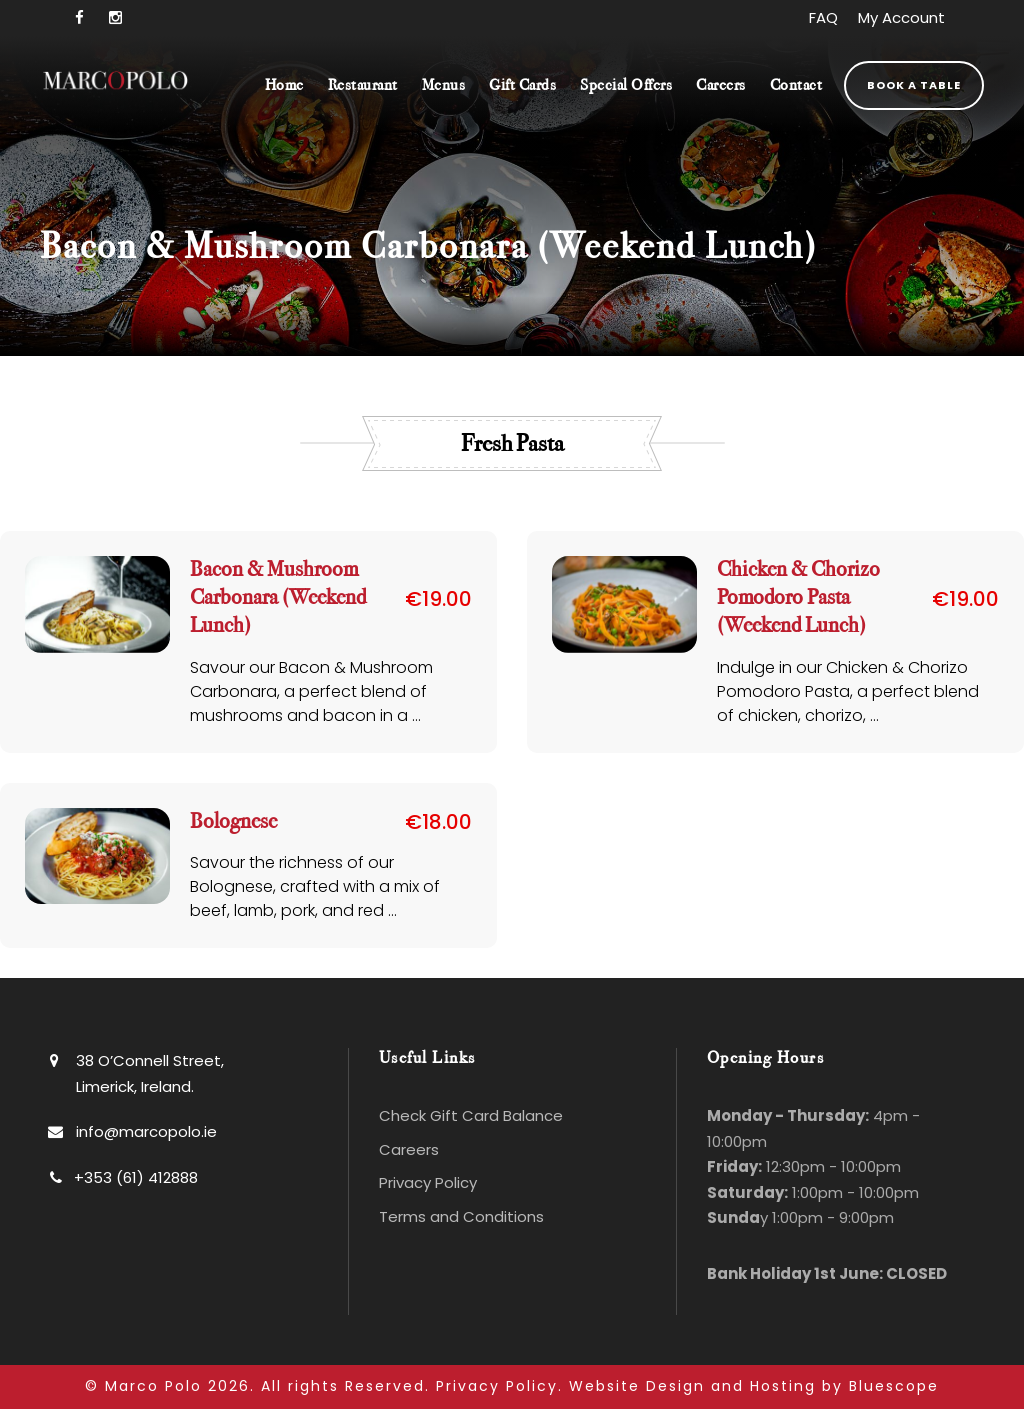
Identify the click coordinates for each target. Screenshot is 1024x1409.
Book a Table (914, 85)
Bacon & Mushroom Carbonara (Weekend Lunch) (278, 597)
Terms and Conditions (461, 1215)
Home (284, 85)
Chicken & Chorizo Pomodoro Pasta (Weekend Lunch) (798, 597)
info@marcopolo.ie (146, 1130)
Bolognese (233, 820)
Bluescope (894, 1386)
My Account (901, 17)
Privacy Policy (428, 1182)
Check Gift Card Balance (471, 1115)
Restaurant (363, 85)
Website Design (637, 1386)
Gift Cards (522, 85)
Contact (796, 85)
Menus (444, 85)
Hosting (783, 1386)
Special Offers (626, 85)
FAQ (823, 17)
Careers (721, 85)
